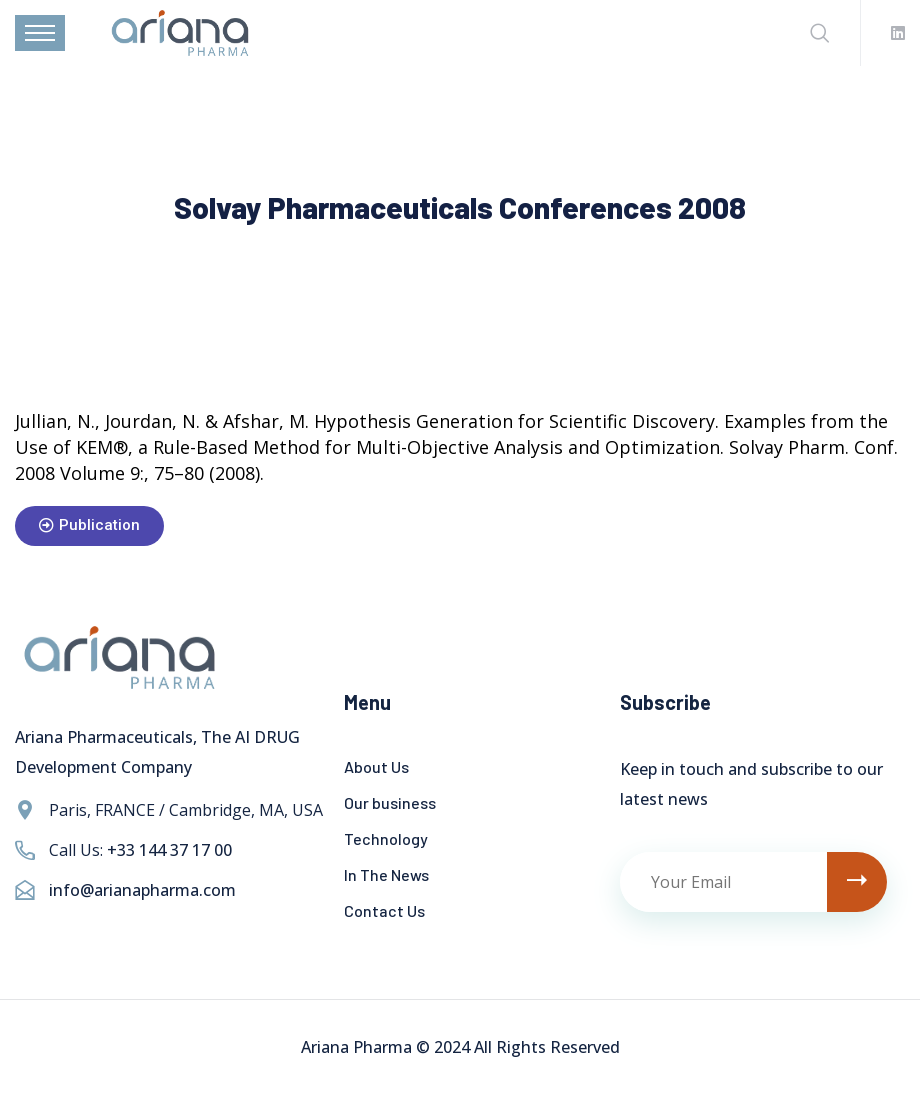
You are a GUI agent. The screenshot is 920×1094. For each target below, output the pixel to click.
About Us (376, 766)
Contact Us (384, 910)
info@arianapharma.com (142, 890)
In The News (386, 874)
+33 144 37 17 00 (169, 850)
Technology (386, 838)
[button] (89, 526)
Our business (390, 802)
